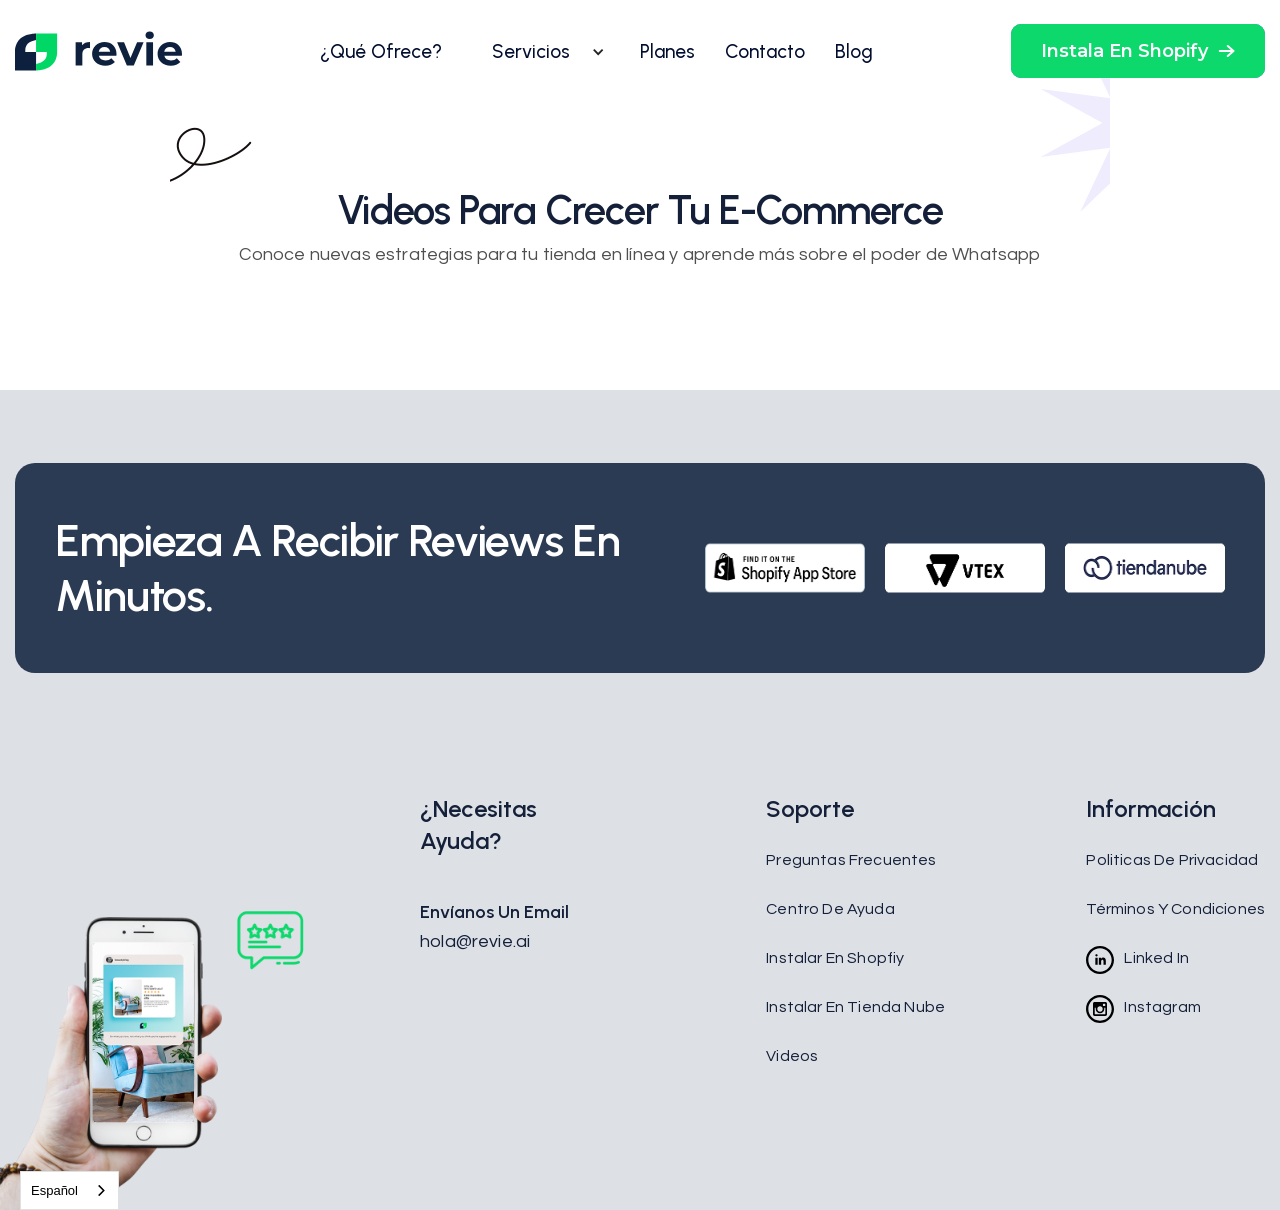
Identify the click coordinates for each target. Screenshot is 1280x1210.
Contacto (765, 51)
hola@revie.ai (475, 941)
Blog (854, 51)
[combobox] (69, 1190)
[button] (541, 52)
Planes (667, 51)
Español (54, 1190)
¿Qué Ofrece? (381, 51)
